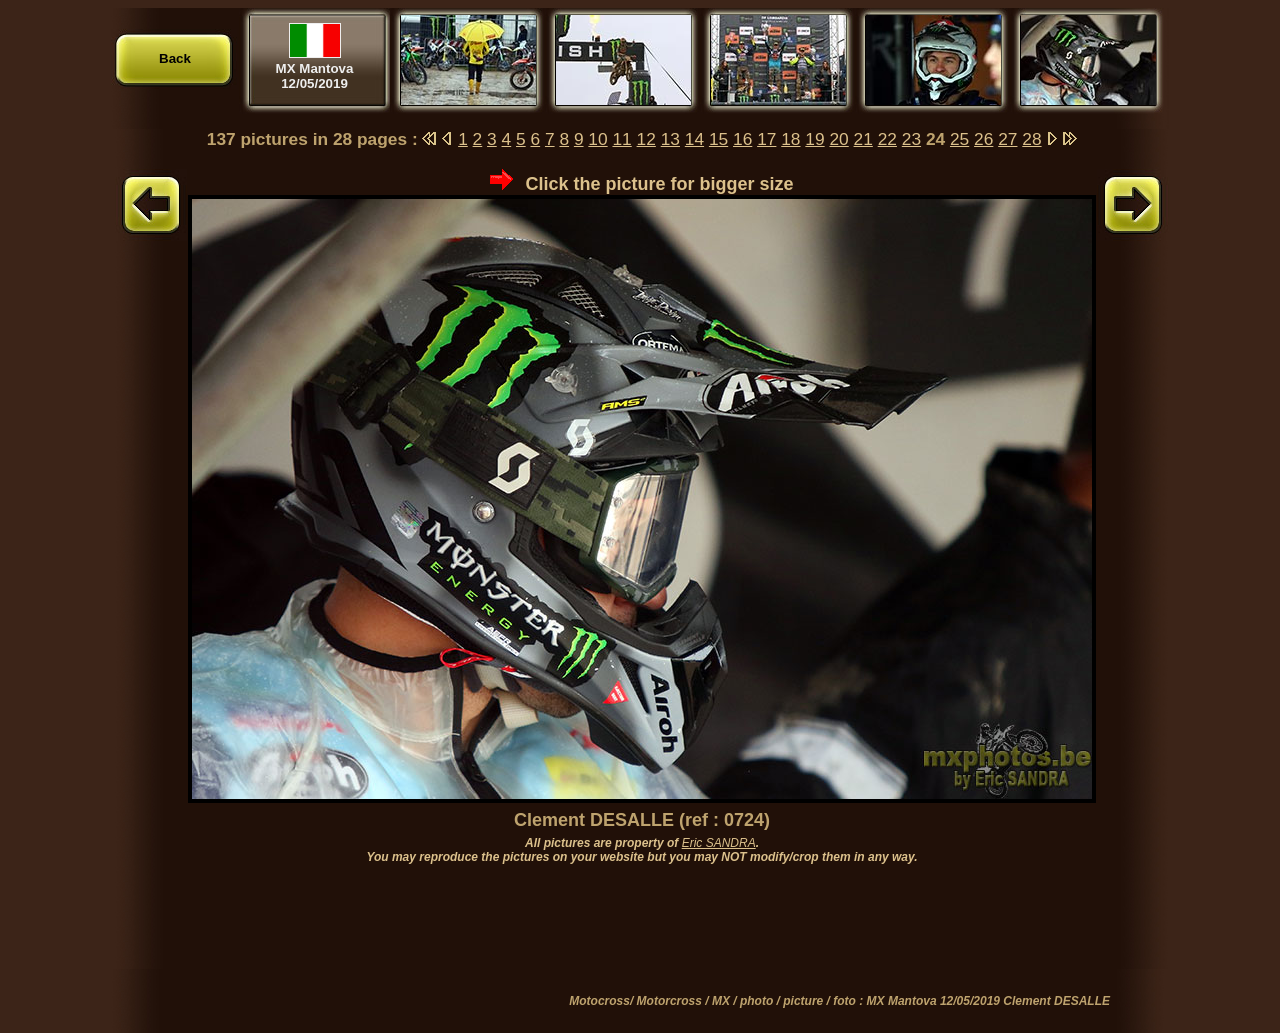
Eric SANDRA (719, 843)
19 (814, 139)
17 (766, 139)
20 (838, 139)
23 (911, 139)
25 (959, 139)
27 (1007, 139)
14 (694, 139)
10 (597, 139)
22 (887, 139)
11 (621, 139)
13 (670, 139)
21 (863, 139)
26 (983, 139)
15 (718, 139)
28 (1031, 139)
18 (790, 139)
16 (742, 139)
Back (175, 58)
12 (646, 139)
